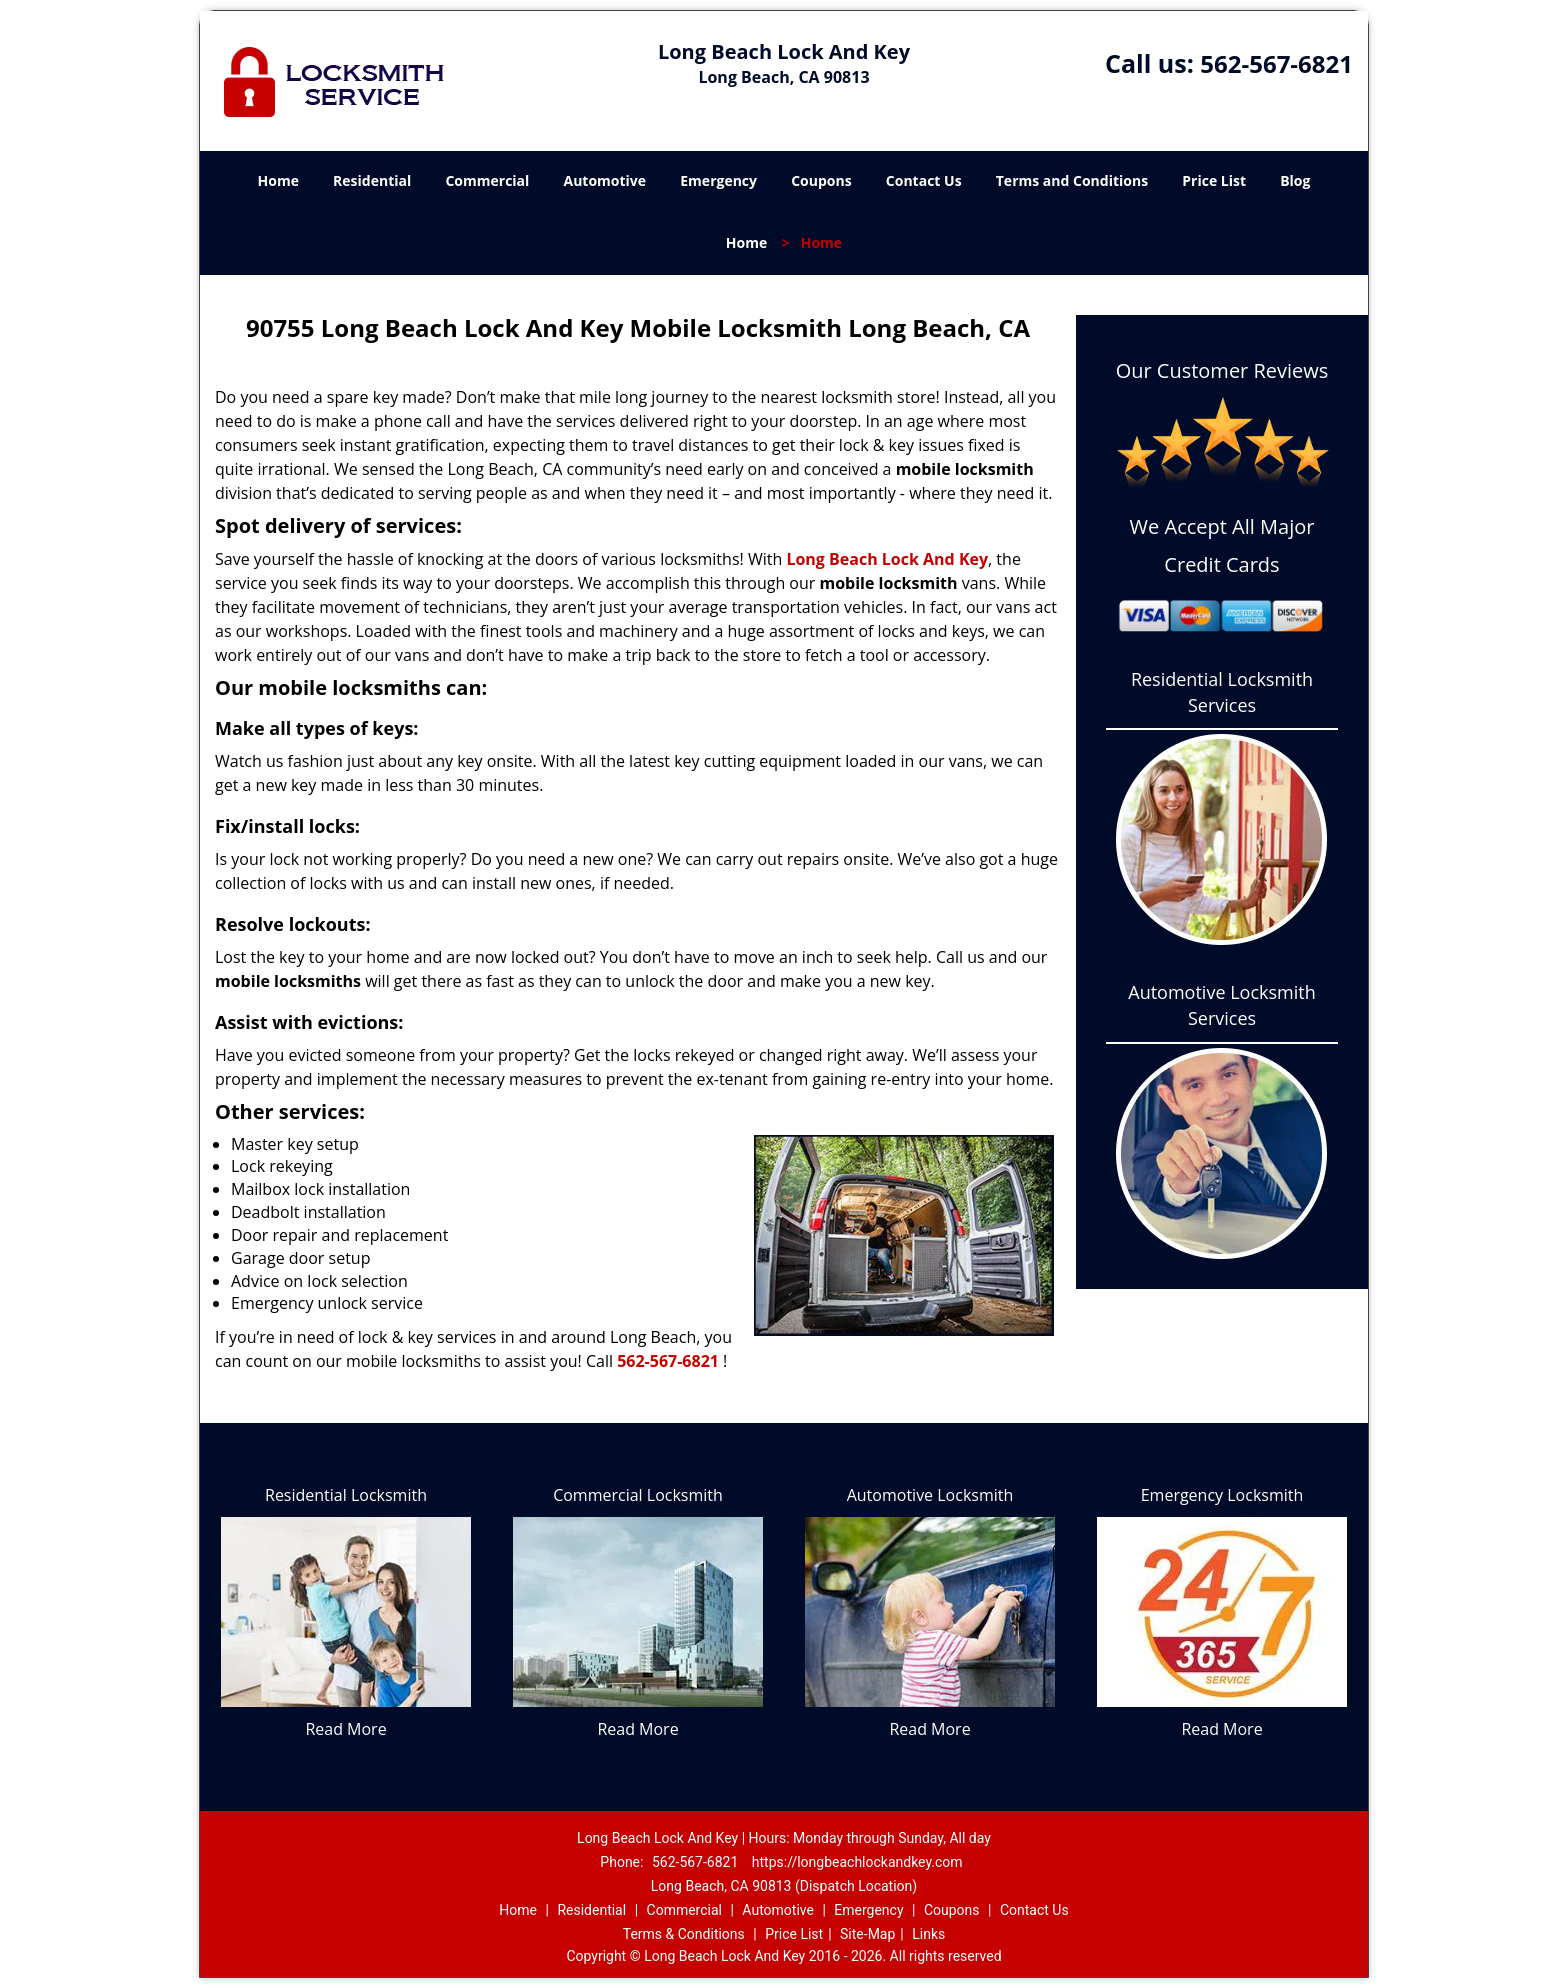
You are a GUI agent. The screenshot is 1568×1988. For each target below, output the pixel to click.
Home (278, 180)
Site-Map (867, 1934)
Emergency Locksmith (1222, 1495)
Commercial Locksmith (638, 1495)
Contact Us (924, 180)
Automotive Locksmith (930, 1495)
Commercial (487, 180)
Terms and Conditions (1072, 180)
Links (928, 1934)
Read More (345, 1729)
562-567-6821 (1276, 63)
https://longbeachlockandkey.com (857, 1862)
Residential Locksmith (346, 1495)
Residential (372, 180)
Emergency (718, 180)
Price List (1214, 180)
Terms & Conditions (684, 1934)
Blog (1295, 180)
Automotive (605, 180)
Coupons (821, 180)
